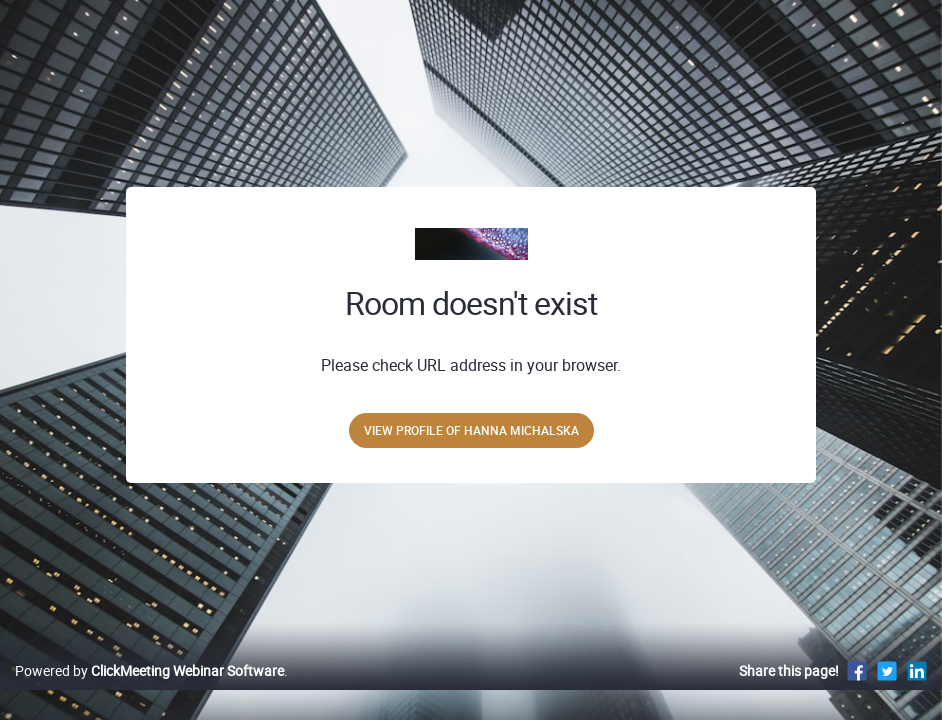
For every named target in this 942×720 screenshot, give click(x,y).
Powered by (149, 691)
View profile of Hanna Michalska (471, 430)
